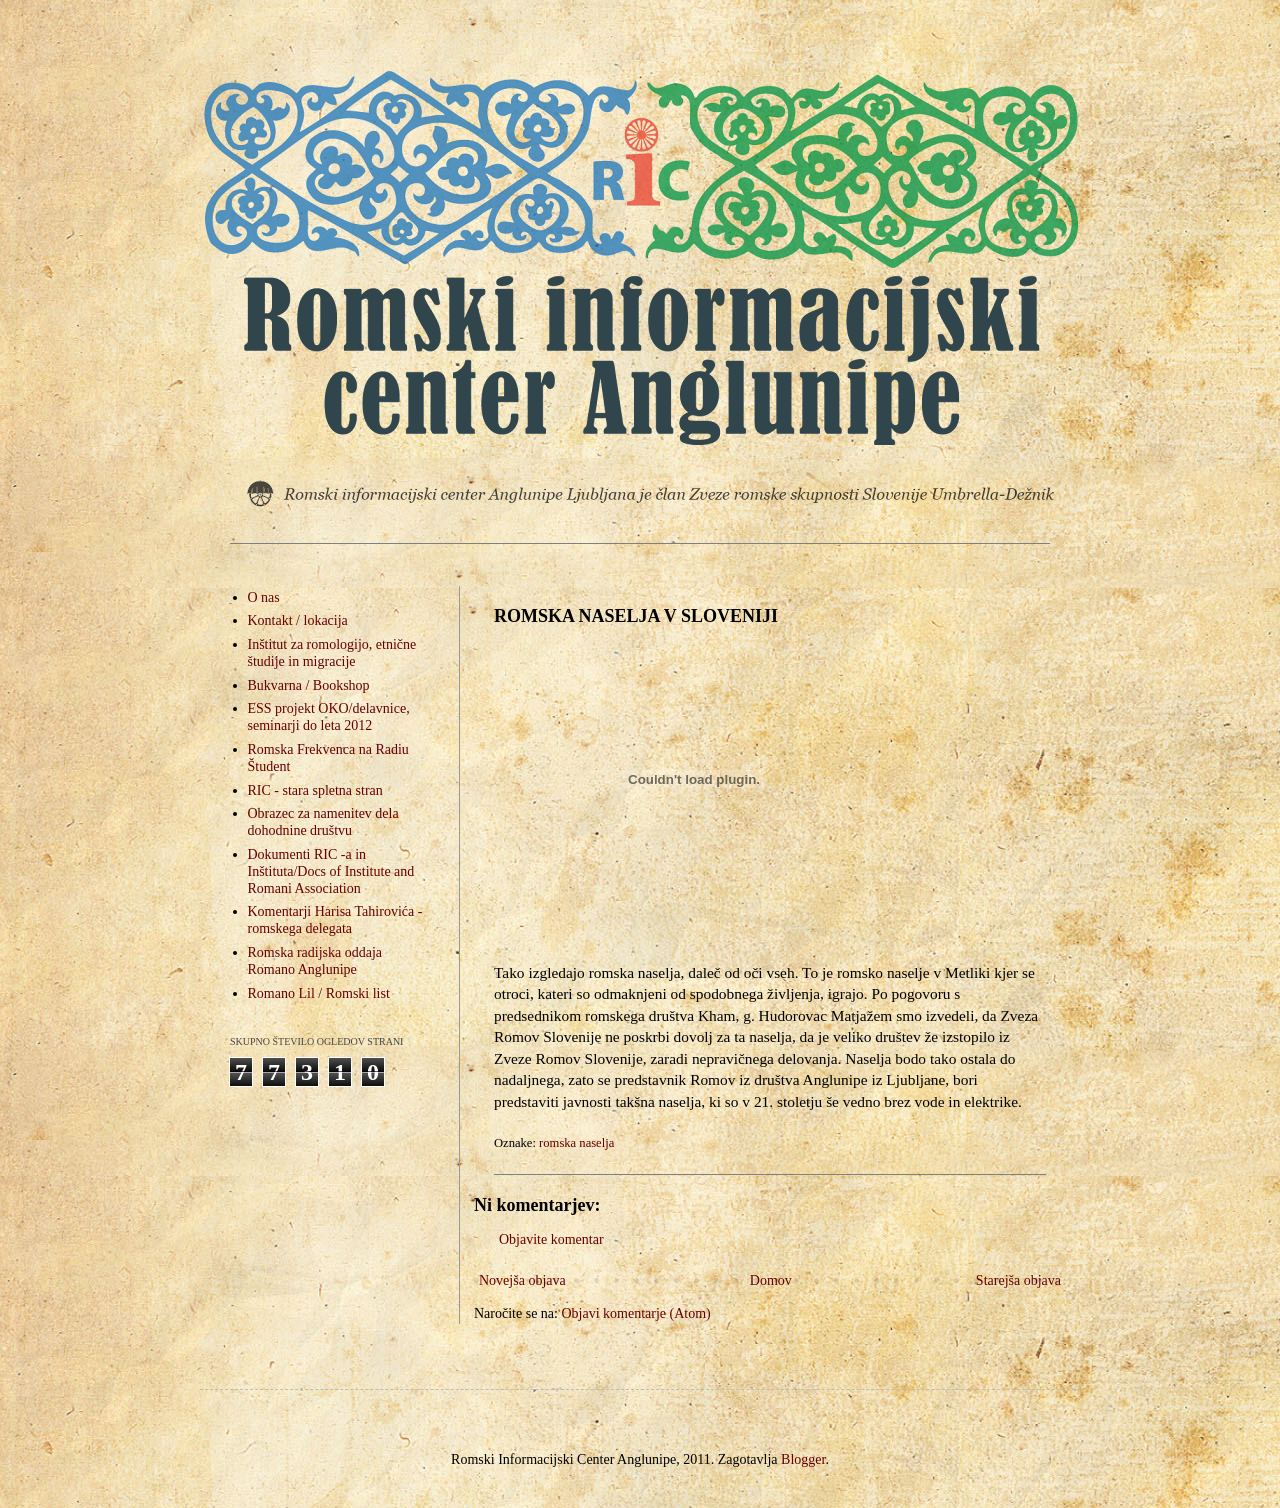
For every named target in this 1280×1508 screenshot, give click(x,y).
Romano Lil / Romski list (319, 993)
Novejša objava (522, 1280)
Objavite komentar (551, 1239)
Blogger (803, 1459)
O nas (264, 597)
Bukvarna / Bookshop (309, 685)
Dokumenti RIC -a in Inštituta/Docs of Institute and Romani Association (331, 871)
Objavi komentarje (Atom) (635, 1313)
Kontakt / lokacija (298, 620)
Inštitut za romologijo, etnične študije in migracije (332, 653)
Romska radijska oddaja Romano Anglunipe (315, 961)
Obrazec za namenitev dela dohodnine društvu (323, 822)
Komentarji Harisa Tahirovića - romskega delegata (335, 920)
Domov (771, 1280)
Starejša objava (1018, 1280)
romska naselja (576, 1143)
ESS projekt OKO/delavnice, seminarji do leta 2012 (329, 717)
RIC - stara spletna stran (315, 790)
